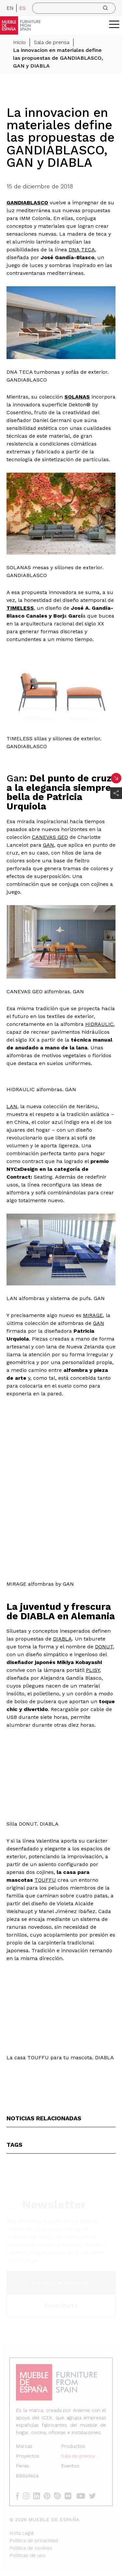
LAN (12, 1106)
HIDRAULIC (99, 1024)
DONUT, (104, 1646)
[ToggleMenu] (114, 24)
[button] (114, 24)
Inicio (19, 42)
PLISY (93, 1670)
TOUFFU (45, 1880)
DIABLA (62, 1639)
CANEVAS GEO (50, 837)
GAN (48, 845)
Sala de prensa (51, 42)
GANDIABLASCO (27, 202)
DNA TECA (82, 249)
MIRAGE (93, 1315)
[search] (73, 8)
